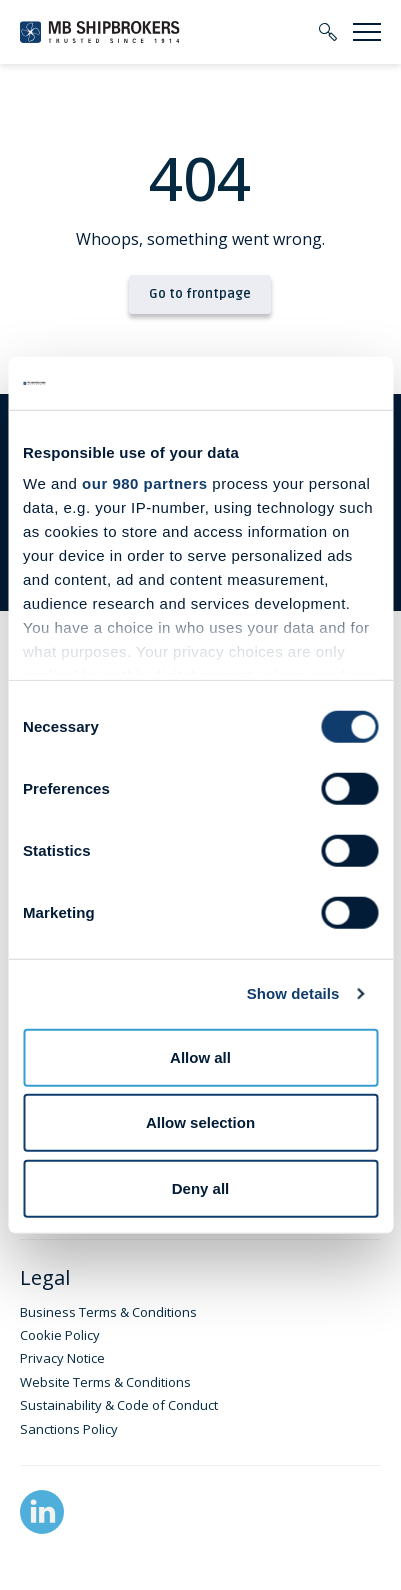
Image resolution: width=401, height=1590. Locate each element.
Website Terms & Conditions (105, 1382)
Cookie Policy (60, 1335)
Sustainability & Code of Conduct (119, 1405)
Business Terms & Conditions (108, 1312)
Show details (293, 993)
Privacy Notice (62, 1358)
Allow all (200, 1056)
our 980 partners (145, 483)
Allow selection (200, 1122)
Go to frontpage (200, 294)
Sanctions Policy (69, 1429)
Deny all (201, 1187)
